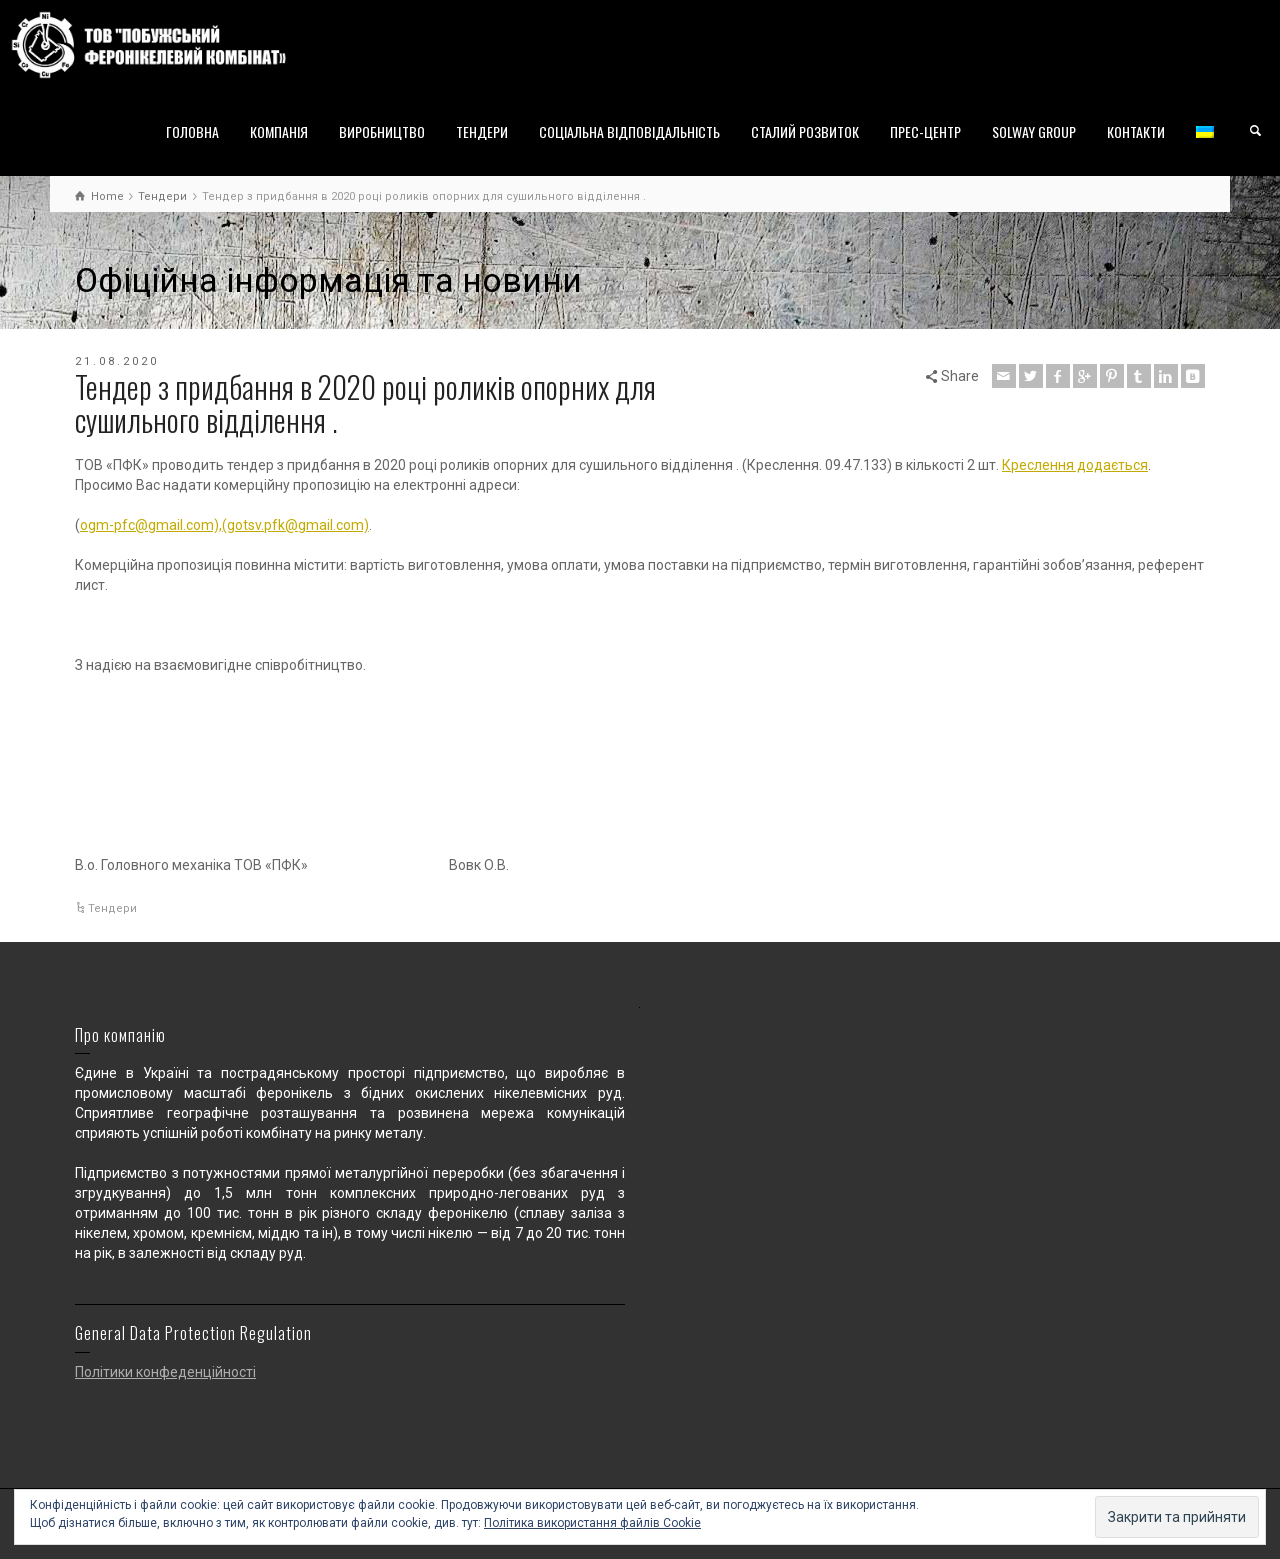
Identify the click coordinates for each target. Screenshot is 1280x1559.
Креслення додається (1075, 465)
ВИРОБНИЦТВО (382, 131)
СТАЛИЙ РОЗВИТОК (805, 131)
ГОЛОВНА (192, 131)
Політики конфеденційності (165, 1372)
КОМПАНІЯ (279, 131)
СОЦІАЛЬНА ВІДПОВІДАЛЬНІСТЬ (629, 131)
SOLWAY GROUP (1034, 131)
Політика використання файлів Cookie (592, 1523)
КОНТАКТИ (1136, 131)
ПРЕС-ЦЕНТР (925, 131)
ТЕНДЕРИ (482, 131)
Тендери (112, 908)
